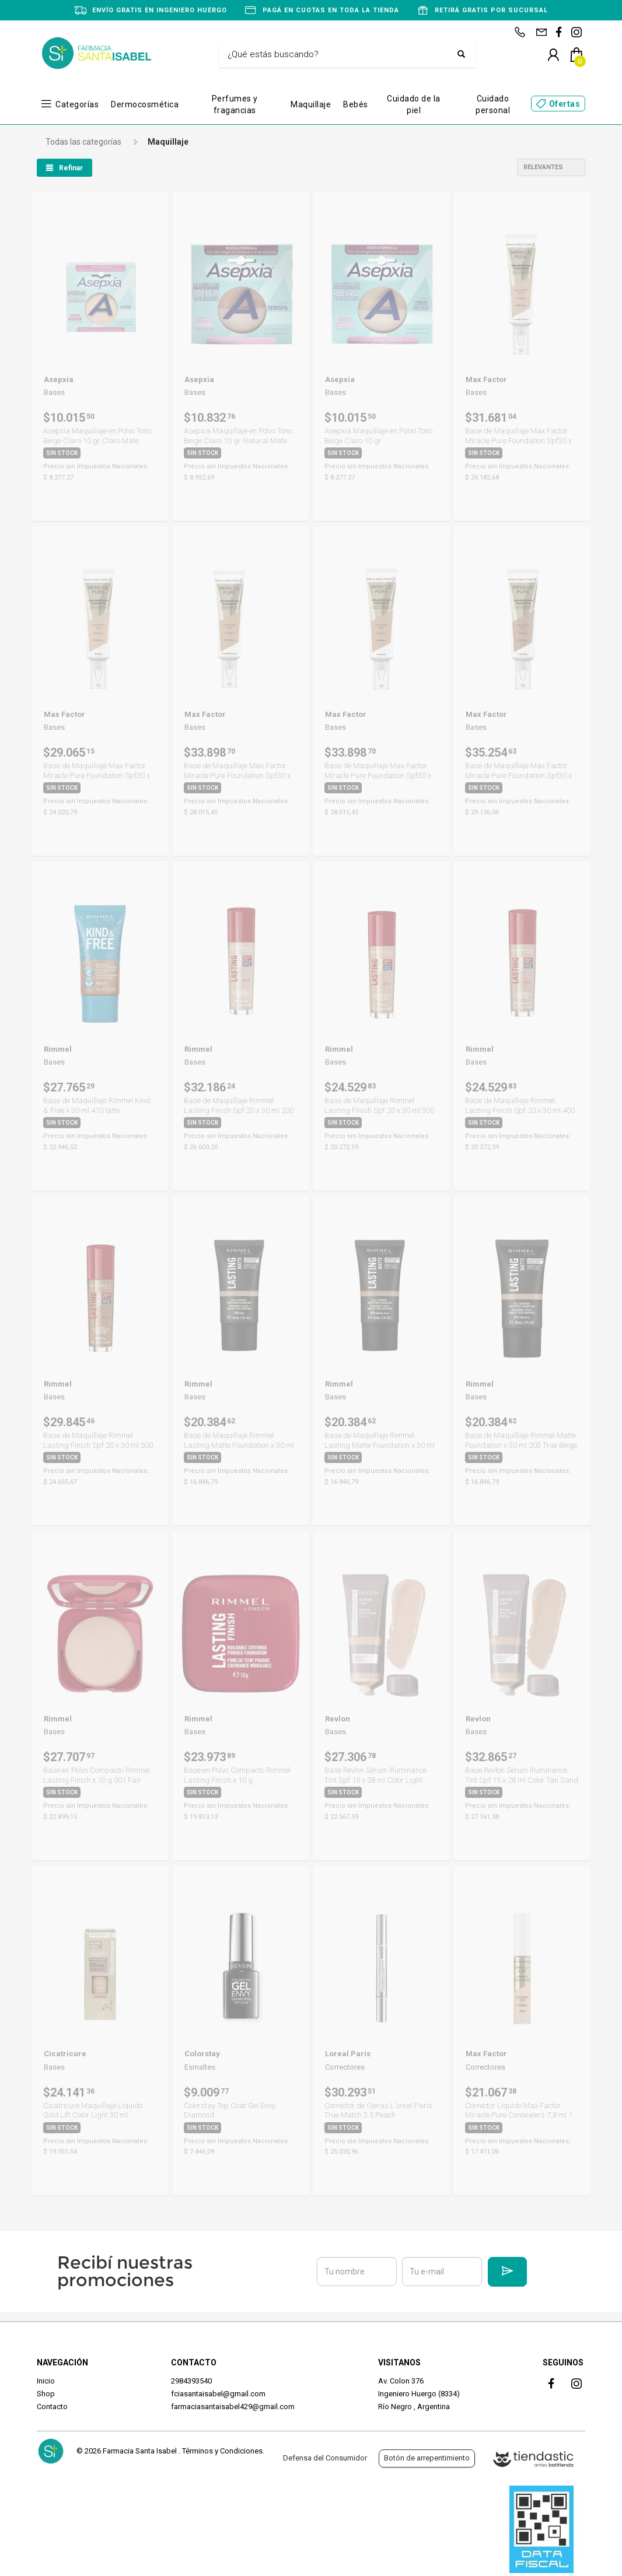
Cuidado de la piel (414, 104)
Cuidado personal (493, 104)
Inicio (46, 2380)
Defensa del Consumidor (325, 2458)
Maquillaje (311, 104)
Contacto (52, 2406)
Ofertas (565, 103)
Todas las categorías (83, 141)
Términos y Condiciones (222, 2450)
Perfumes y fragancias (235, 104)
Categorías (77, 104)
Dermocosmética (145, 104)
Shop (46, 2393)
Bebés (355, 104)
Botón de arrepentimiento (427, 2458)
